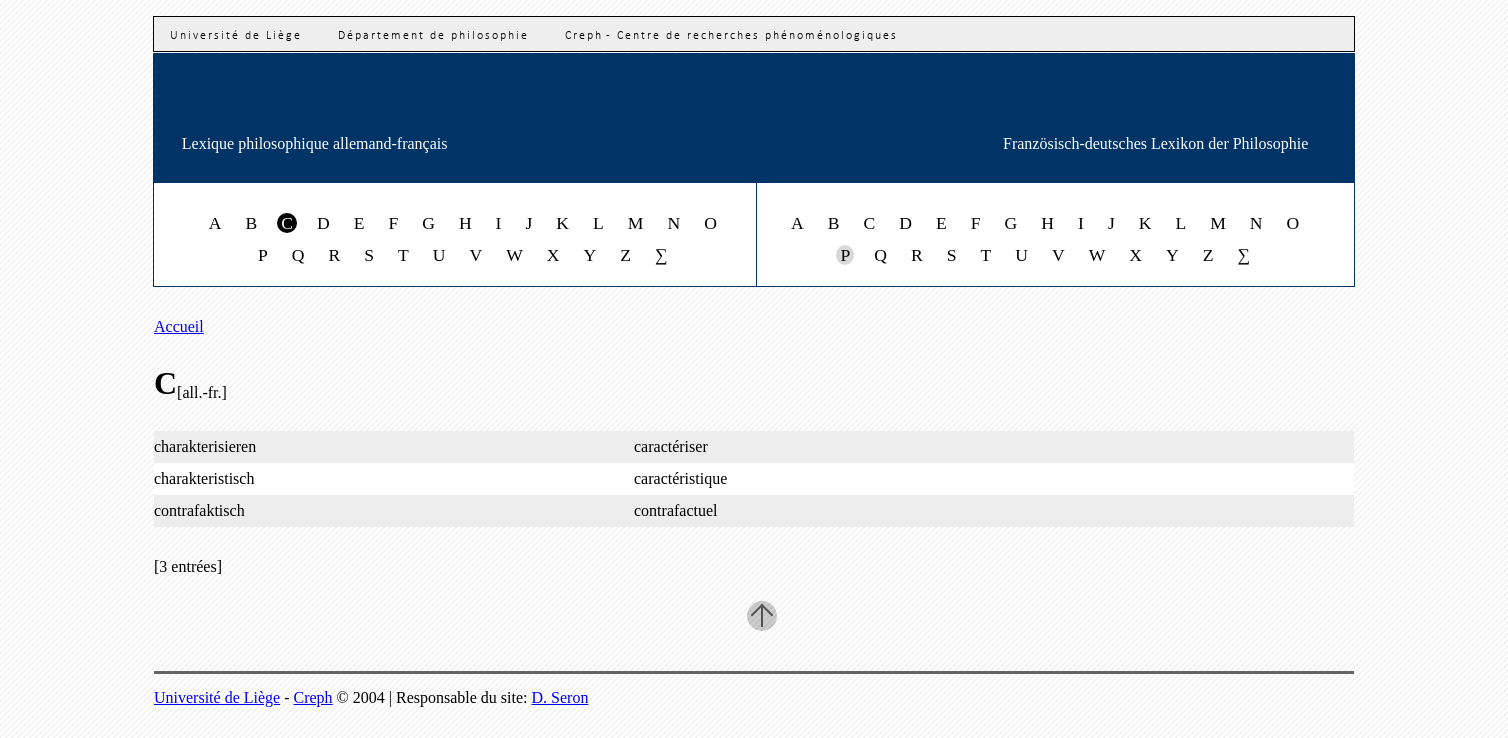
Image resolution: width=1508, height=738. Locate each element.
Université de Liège (236, 36)
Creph (313, 697)
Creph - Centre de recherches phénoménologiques (731, 36)
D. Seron (560, 697)
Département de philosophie (433, 36)
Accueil (179, 326)
